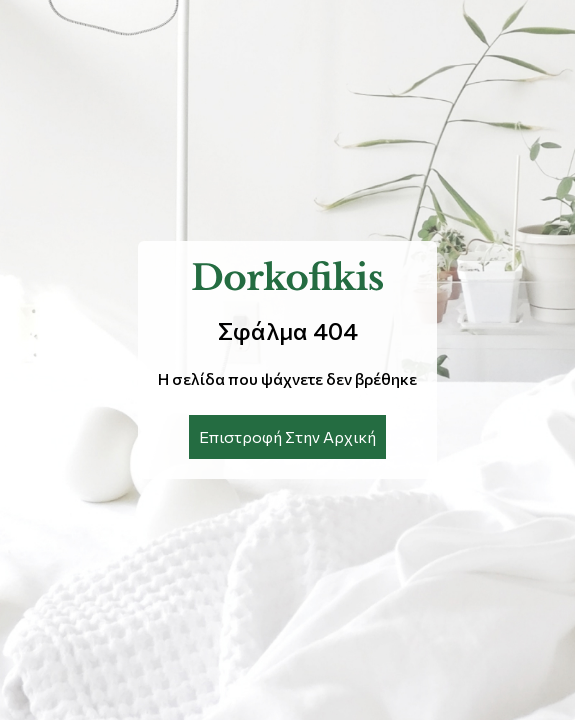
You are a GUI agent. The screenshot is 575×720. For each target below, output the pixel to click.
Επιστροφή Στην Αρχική (287, 436)
